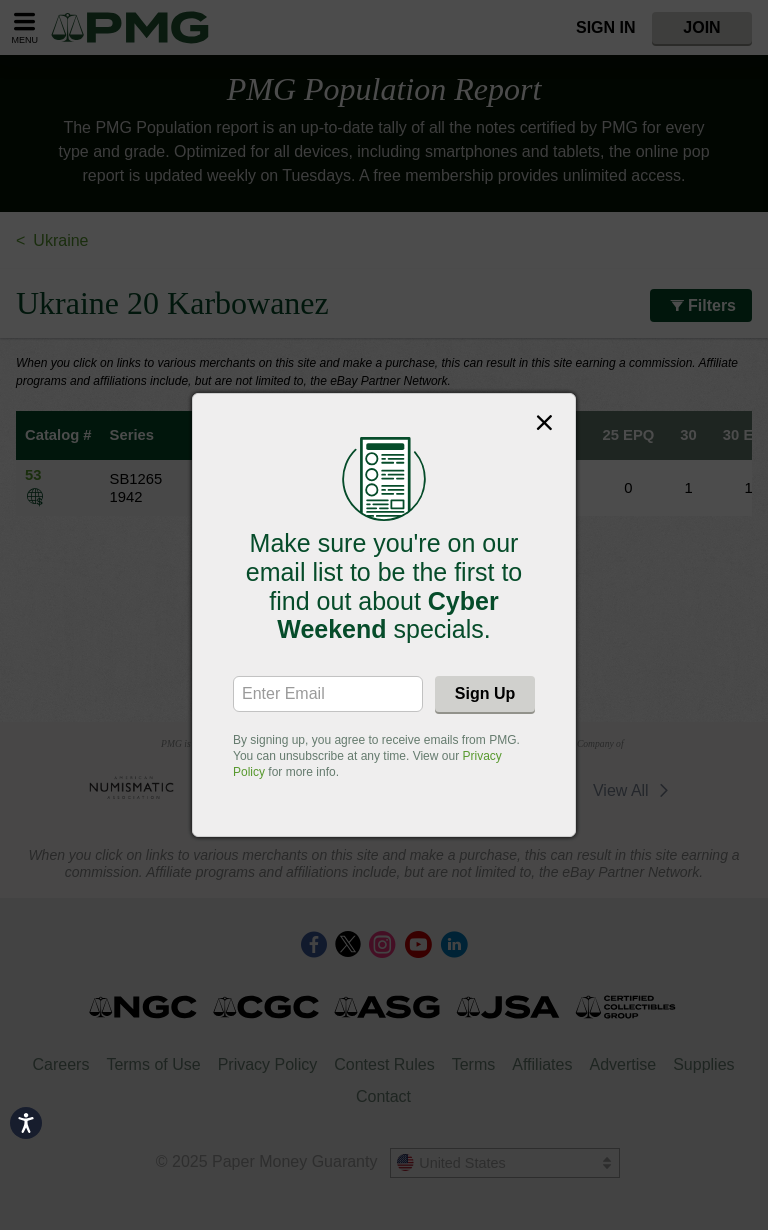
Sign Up (485, 693)
